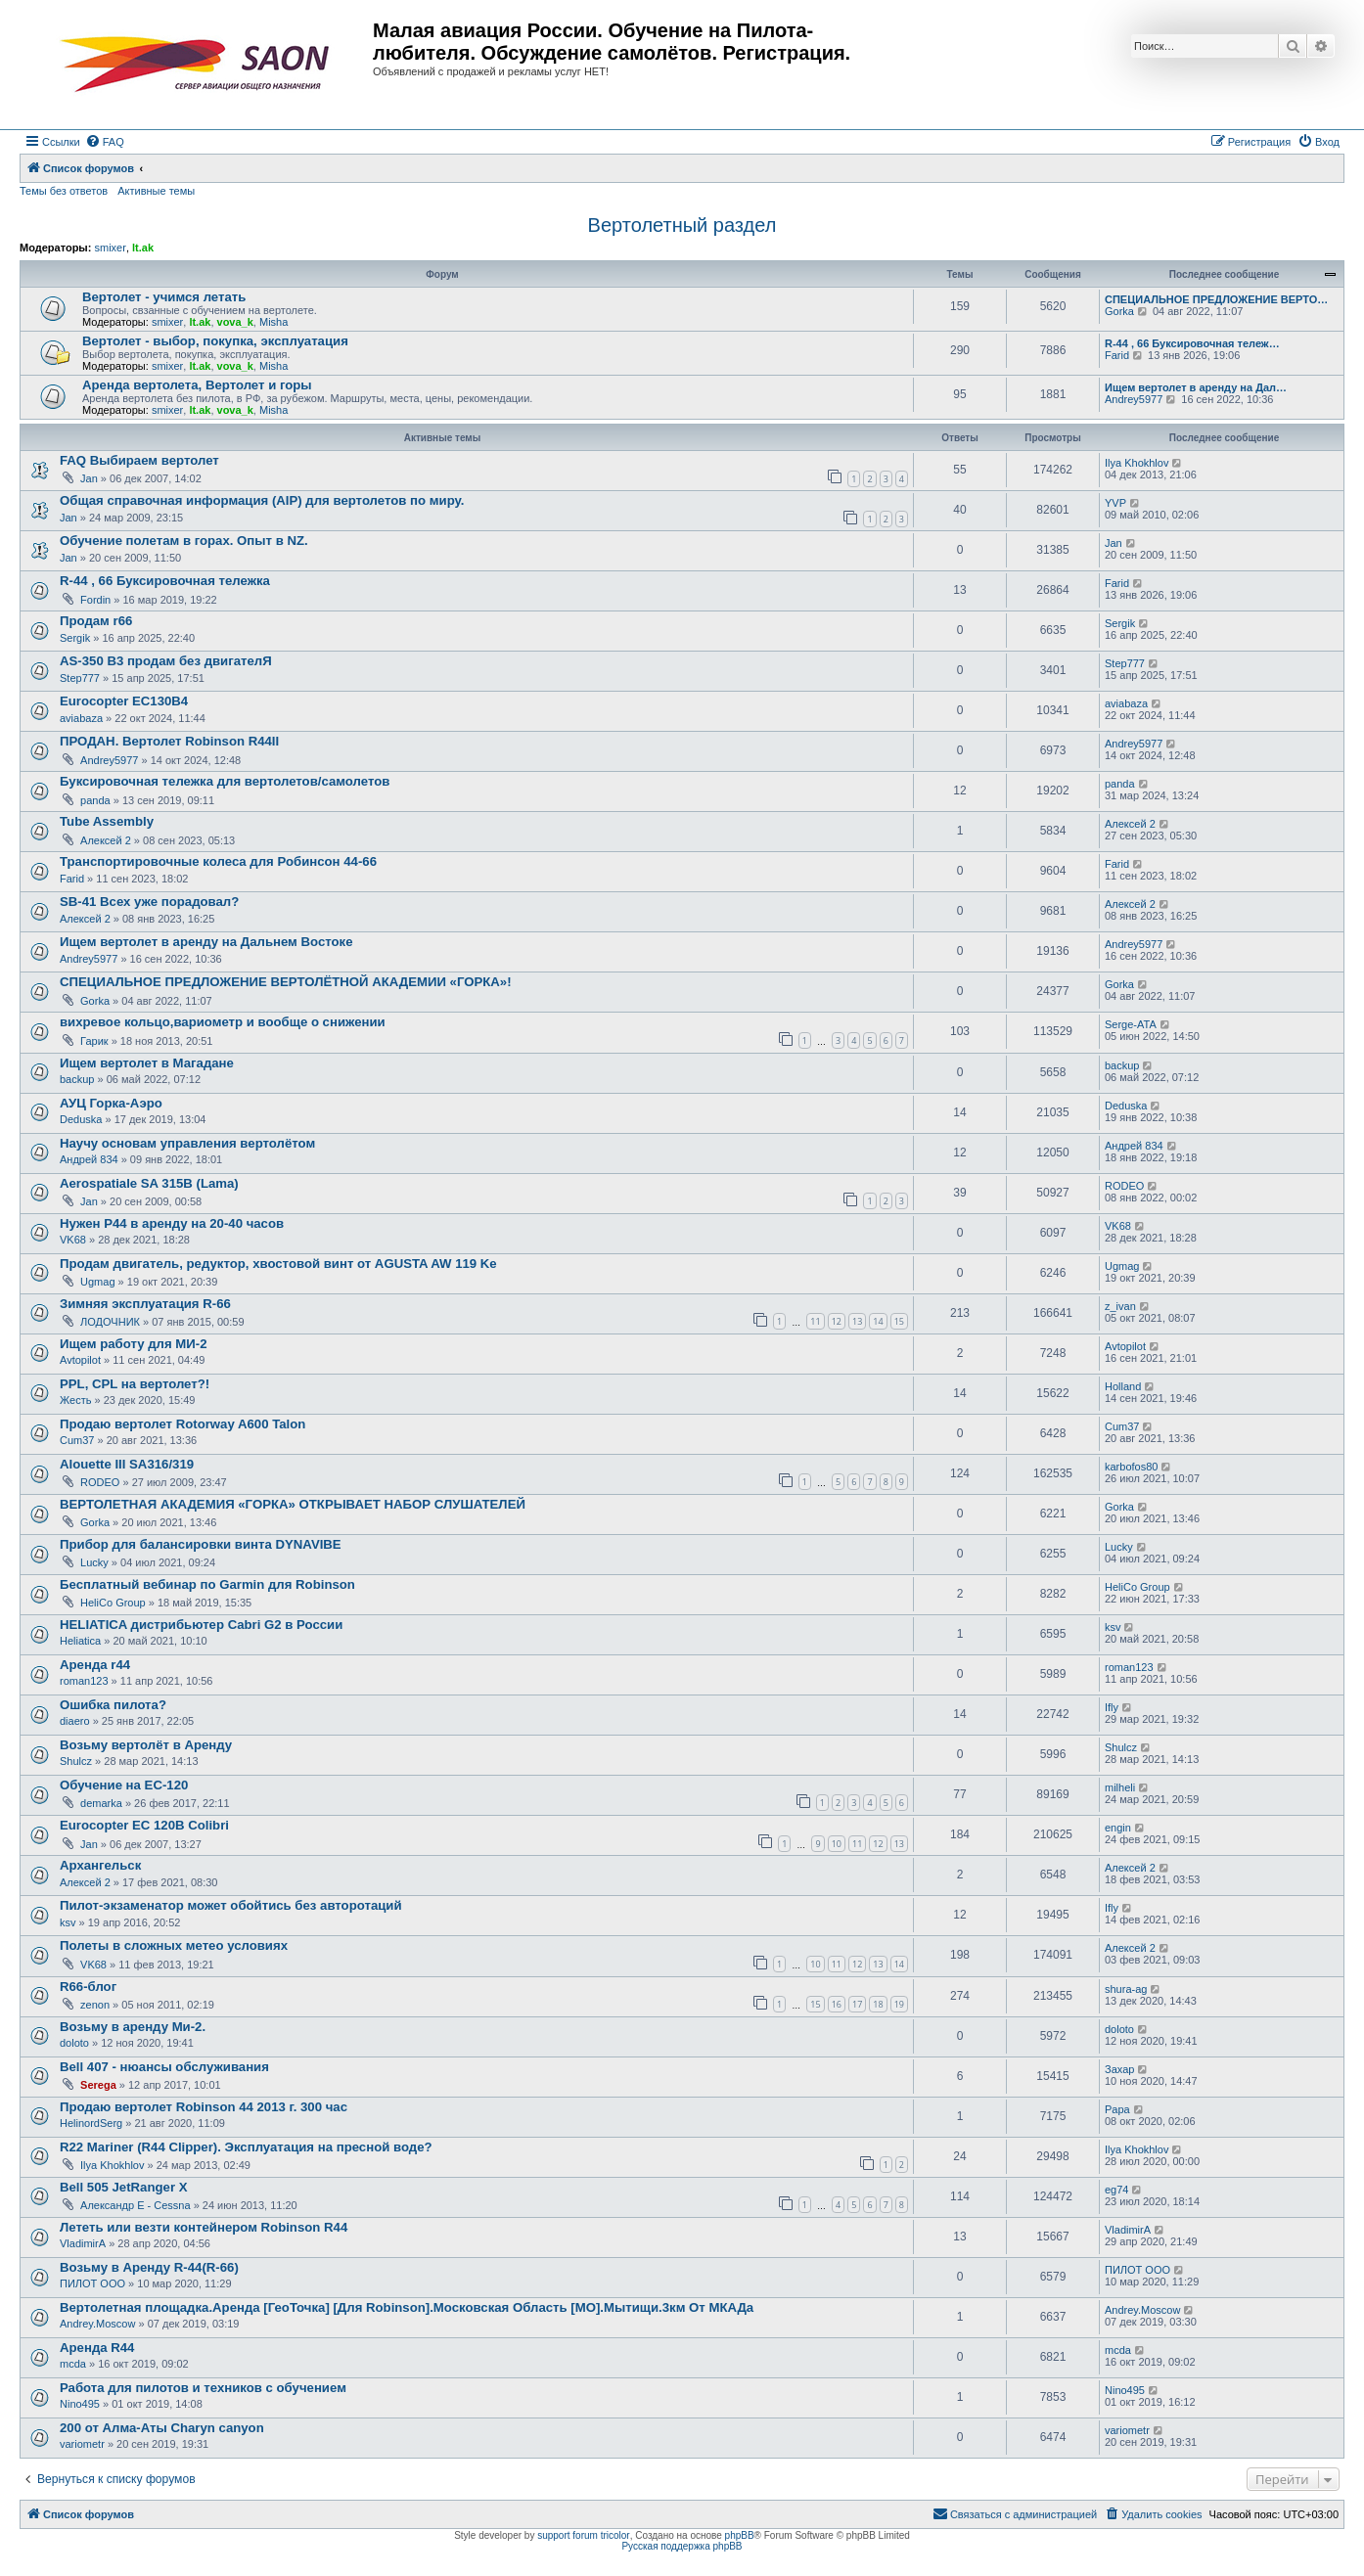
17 (857, 2004)
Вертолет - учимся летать (164, 297)
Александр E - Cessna (135, 2205)
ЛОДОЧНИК (110, 1322)
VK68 (73, 1239)
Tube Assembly (107, 821)
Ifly (1111, 1707)
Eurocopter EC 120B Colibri (144, 1825)
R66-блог (88, 1986)
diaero (75, 1721)
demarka (101, 1803)
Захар (1119, 2069)
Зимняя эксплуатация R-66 (145, 1303)
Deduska (81, 1119)
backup (77, 1079)
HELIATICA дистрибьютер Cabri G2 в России (201, 1624)
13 (857, 1321)
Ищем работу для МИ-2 (133, 1343)
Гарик (94, 1041)
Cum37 (77, 1440)
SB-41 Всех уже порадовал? (149, 901)
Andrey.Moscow (97, 2323)
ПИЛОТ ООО (92, 2283)
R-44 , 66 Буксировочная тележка (165, 580)
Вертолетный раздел (682, 225)
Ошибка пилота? (113, 1704)
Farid (1117, 355)
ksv (1113, 1627)
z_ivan (1120, 1306)
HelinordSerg (91, 2123)
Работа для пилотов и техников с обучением (203, 2387)
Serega (98, 2085)
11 (815, 1321)
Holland (1123, 1386)
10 (836, 1843)
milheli (1120, 1787)
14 (878, 1321)
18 (878, 2004)
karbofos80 (1131, 1466)
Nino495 (80, 2404)
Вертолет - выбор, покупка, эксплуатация (215, 341)
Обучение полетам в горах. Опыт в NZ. (184, 540)
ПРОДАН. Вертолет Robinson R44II (169, 741)
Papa (1117, 2109)
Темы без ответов (64, 191)
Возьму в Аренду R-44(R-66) (149, 2267)
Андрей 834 (89, 1159)
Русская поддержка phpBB (681, 2546)
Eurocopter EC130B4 (124, 701)
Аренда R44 (97, 2347)
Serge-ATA (1131, 1024)
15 (899, 1321)
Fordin (95, 600)
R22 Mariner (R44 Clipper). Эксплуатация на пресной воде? (246, 2147)
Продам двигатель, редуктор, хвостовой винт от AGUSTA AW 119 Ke (278, 1263)
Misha (273, 322)
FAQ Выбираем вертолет (139, 460)
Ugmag (97, 1282)
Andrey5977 (1133, 399)
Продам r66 (96, 620)
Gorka (1119, 311)
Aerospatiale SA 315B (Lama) (149, 1183)
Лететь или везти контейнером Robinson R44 (203, 2227)
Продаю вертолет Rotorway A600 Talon (182, 1424)
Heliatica (80, 1641)
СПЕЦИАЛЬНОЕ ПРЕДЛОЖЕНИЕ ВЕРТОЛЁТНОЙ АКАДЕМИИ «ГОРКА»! (286, 981)
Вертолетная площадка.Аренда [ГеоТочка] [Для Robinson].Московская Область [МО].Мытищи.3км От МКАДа (406, 2307)
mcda (73, 2364)
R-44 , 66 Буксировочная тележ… (1192, 343)
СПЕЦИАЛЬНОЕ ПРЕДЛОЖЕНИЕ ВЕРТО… (1216, 299)
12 (836, 1321)
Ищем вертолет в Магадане (147, 1063)
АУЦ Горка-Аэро (111, 1103)
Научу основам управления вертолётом (187, 1143)
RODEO (1124, 1186)
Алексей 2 (105, 840)
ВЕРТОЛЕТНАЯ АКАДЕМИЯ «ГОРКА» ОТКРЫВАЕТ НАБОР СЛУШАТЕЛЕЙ (292, 1504)
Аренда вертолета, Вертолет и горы (197, 385)
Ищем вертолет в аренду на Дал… (1196, 387)
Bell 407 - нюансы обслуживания (164, 2066)
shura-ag (1126, 1989)
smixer (109, 247)
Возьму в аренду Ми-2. (132, 2026)
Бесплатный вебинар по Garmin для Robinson (207, 1584)
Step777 (80, 678)
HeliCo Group (113, 1602)
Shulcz (76, 1761)
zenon (95, 2005)
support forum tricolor (583, 2535)
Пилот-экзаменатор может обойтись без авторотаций (231, 1905)
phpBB (739, 2535)
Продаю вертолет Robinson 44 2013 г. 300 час (203, 2107)
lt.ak (143, 247)
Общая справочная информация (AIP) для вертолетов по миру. (262, 500)
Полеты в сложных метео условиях (174, 1945)
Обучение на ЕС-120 (124, 1785)
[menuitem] (104, 142)
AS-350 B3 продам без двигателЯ (166, 661)
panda (95, 800)
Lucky (94, 1562)
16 (836, 2004)
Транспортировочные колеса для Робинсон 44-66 (218, 861)
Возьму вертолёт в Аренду (146, 1745)
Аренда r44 (95, 1664)
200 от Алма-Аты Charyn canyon (162, 2427)
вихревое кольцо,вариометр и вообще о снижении (223, 1022)
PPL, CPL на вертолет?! (134, 1384)
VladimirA (83, 2243)
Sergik (75, 638)
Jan (89, 478)
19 (899, 2004)
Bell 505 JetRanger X (123, 2187)
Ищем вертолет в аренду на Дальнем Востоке (206, 941)
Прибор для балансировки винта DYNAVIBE (200, 1544)
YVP (1115, 503)
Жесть (75, 1400)
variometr (82, 2444)
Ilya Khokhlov (1136, 463)
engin (1118, 1827)
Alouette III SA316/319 (127, 1464)
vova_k (235, 322)
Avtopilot (80, 1360)
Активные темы (156, 191)
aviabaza (81, 718)
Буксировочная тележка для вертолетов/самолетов (224, 781)
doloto (74, 2043)
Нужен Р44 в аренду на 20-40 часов (172, 1223)
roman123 (84, 1681)
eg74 (1116, 2189)
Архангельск (100, 1865)
